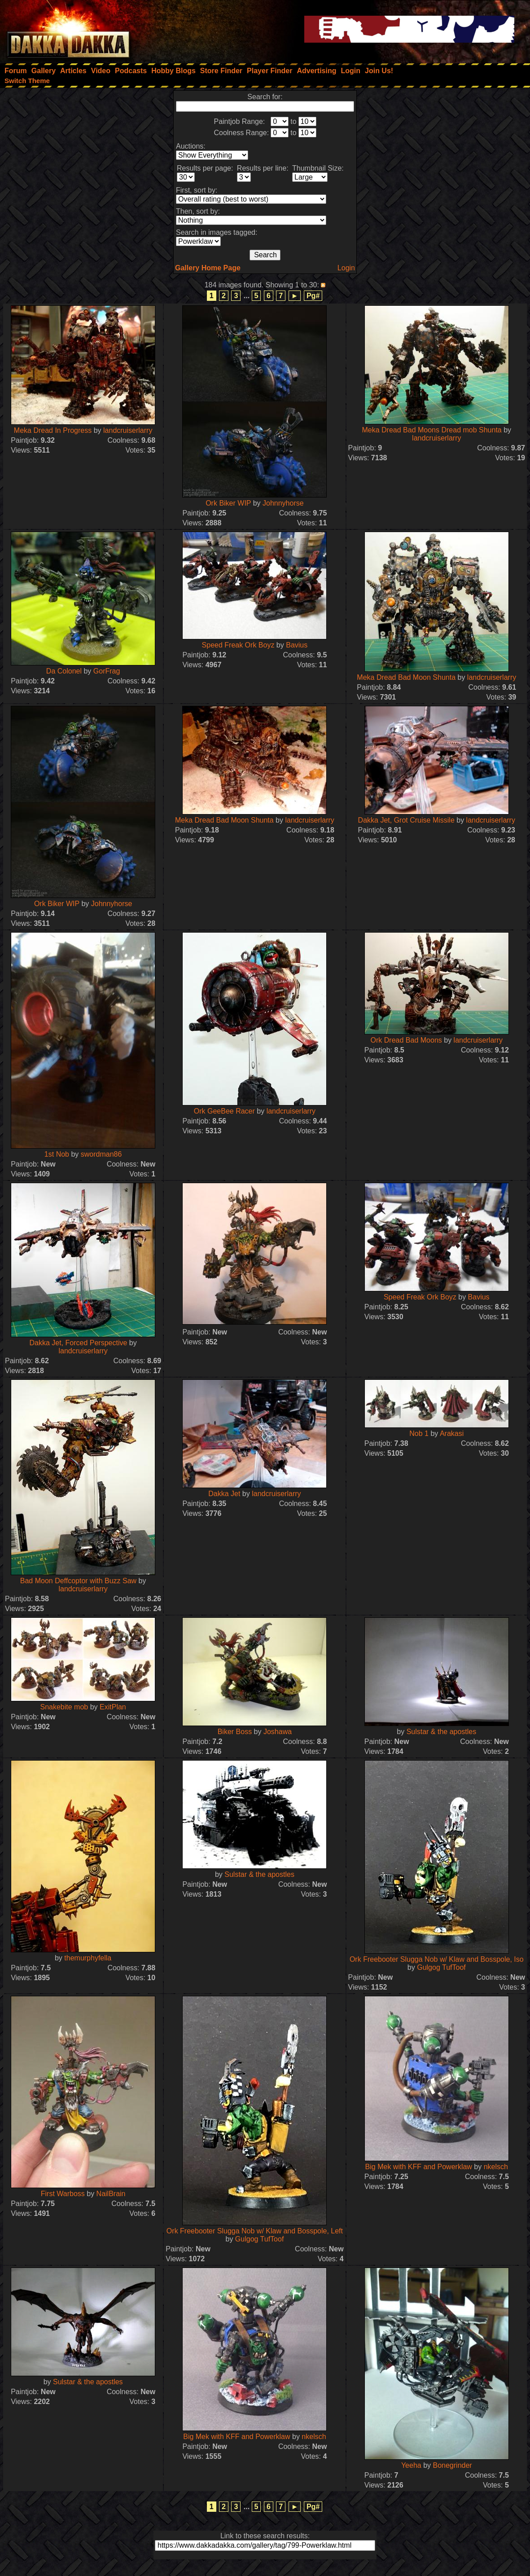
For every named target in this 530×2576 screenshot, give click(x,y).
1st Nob (56, 1154)
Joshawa (277, 1731)
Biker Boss (235, 1731)
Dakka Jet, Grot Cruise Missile (406, 820)
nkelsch (496, 2167)
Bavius (296, 645)
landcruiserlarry (127, 430)
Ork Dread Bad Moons (406, 1040)
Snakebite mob (64, 1707)
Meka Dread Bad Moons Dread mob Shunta (431, 430)
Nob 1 (419, 1433)
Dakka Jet (224, 1493)
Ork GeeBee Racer (224, 1111)
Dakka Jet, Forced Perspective (78, 1343)
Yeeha (411, 2465)
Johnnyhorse (283, 503)
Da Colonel (65, 671)
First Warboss (63, 2193)
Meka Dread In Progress (53, 430)
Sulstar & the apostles (442, 1731)
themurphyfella (87, 1958)
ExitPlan (113, 1707)
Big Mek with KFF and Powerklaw (418, 2167)
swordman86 (101, 1154)
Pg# (313, 295)
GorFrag (106, 671)
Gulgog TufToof (441, 1967)
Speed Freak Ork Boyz (238, 645)
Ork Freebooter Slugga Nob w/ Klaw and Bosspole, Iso (437, 1959)
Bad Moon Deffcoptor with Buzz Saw (78, 1581)
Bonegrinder (452, 2465)
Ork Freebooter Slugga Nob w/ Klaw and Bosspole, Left (254, 2231)
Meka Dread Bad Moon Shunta (406, 677)
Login (346, 268)
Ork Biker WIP (228, 503)
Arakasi (452, 1433)
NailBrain (111, 2193)
